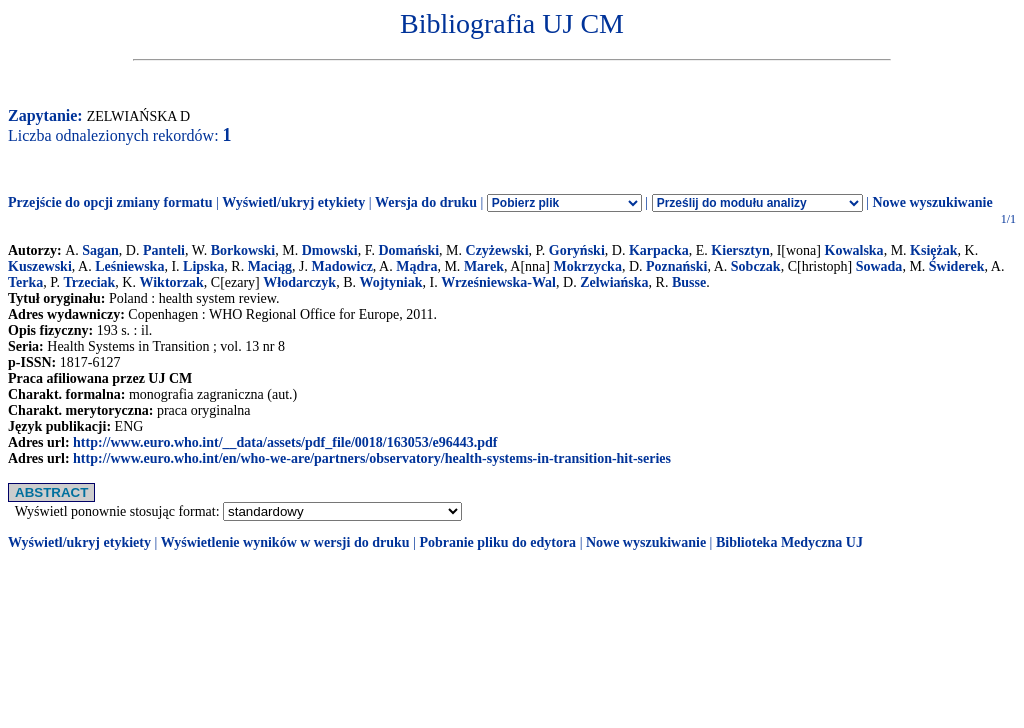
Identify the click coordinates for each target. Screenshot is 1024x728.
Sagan (100, 250)
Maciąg (270, 266)
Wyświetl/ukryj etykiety (293, 202)
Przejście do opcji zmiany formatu (110, 202)
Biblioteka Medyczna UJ (789, 542)
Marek (484, 266)
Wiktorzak (171, 282)
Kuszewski (40, 266)
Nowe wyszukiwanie (932, 202)
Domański (408, 250)
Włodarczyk (299, 282)
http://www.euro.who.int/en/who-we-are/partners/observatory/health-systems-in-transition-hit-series (372, 458)
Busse (689, 282)
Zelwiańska (614, 282)
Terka (25, 282)
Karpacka (659, 250)
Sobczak (756, 266)
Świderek (957, 266)
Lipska (203, 266)
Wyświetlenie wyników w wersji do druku (285, 542)
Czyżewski (497, 250)
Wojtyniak (390, 282)
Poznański (676, 266)
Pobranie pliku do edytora (497, 542)
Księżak (933, 250)
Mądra (416, 266)
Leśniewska (129, 266)
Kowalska (854, 250)
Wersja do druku (426, 202)
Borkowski (243, 250)
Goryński (577, 250)
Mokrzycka (587, 266)
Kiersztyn (740, 250)
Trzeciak (90, 282)
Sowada (879, 266)
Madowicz (341, 266)
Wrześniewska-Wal (498, 282)
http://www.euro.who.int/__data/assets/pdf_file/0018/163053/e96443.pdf (285, 442)
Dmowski (330, 250)
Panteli (164, 250)
